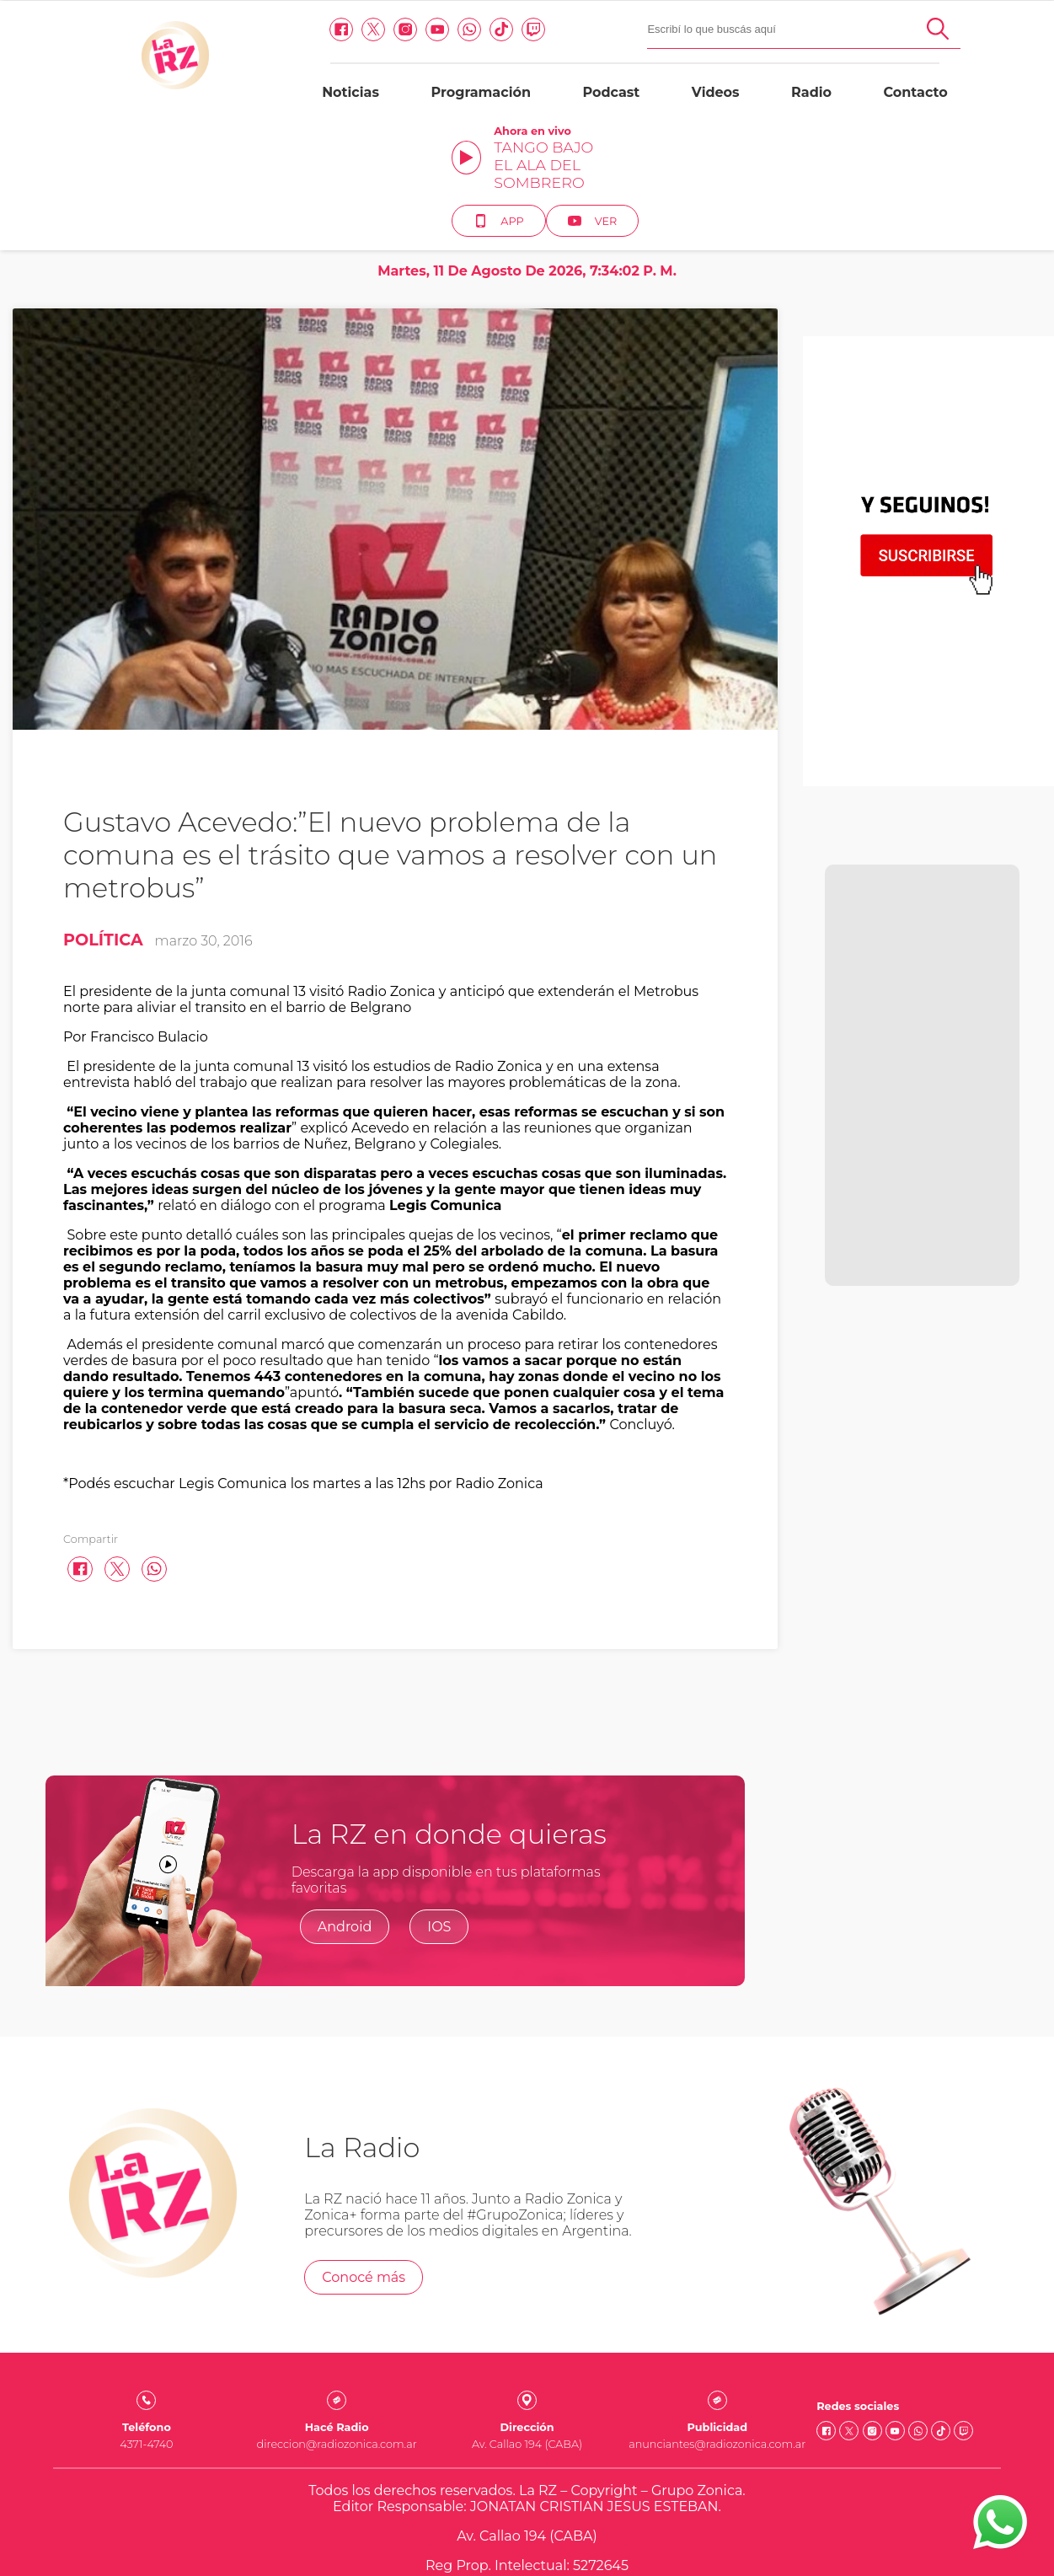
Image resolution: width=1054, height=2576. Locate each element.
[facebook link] (189, 42)
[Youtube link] (285, 42)
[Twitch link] (381, 42)
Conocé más (363, 2165)
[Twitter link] (221, 42)
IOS (439, 1815)
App (893, 108)
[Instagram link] (253, 42)
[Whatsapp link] (317, 42)
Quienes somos (527, 2483)
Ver (988, 108)
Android (345, 1815)
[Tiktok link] (349, 42)
